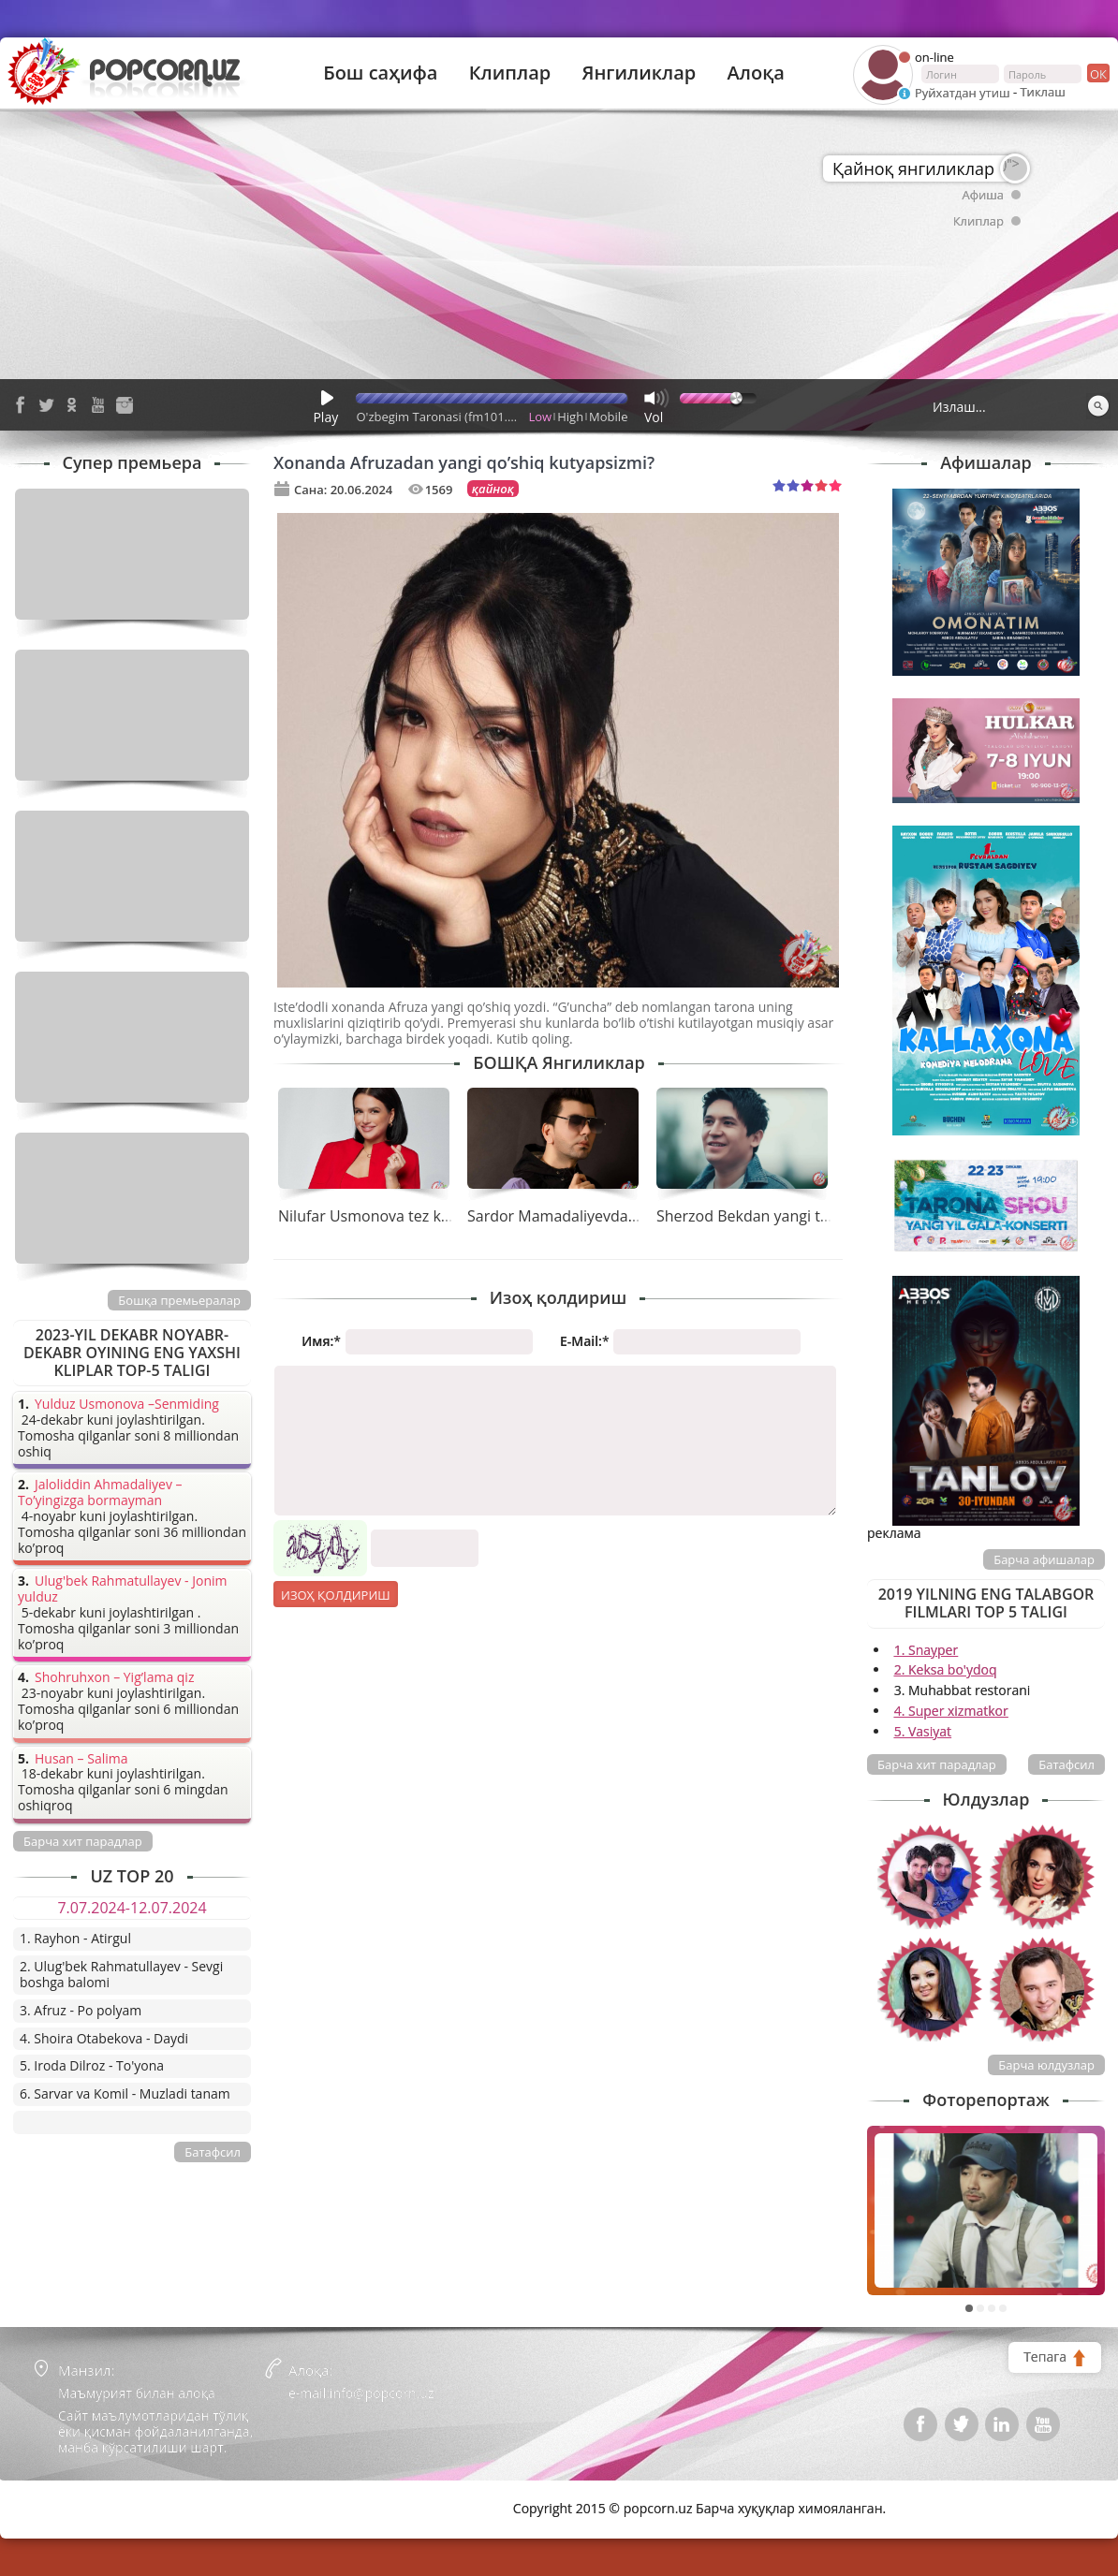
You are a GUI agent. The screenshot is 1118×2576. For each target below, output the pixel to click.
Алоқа (756, 73)
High (570, 416)
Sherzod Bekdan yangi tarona (758, 1216)
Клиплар (510, 73)
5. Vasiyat (922, 1731)
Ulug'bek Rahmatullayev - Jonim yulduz (123, 1589)
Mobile (608, 416)
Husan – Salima (81, 1759)
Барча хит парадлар (936, 1764)
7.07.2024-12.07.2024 (131, 1907)
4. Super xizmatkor (951, 1711)
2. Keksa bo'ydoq (945, 1669)
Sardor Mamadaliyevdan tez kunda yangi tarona (634, 1216)
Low (540, 416)
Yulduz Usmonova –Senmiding (127, 1404)
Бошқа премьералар (179, 1300)
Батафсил (1066, 1764)
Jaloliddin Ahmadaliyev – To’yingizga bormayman (100, 1493)
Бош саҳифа (380, 73)
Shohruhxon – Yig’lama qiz (114, 1678)
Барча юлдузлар (1046, 2064)
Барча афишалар (1044, 1559)
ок (1097, 73)
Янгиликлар (638, 73)
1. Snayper (926, 1650)
